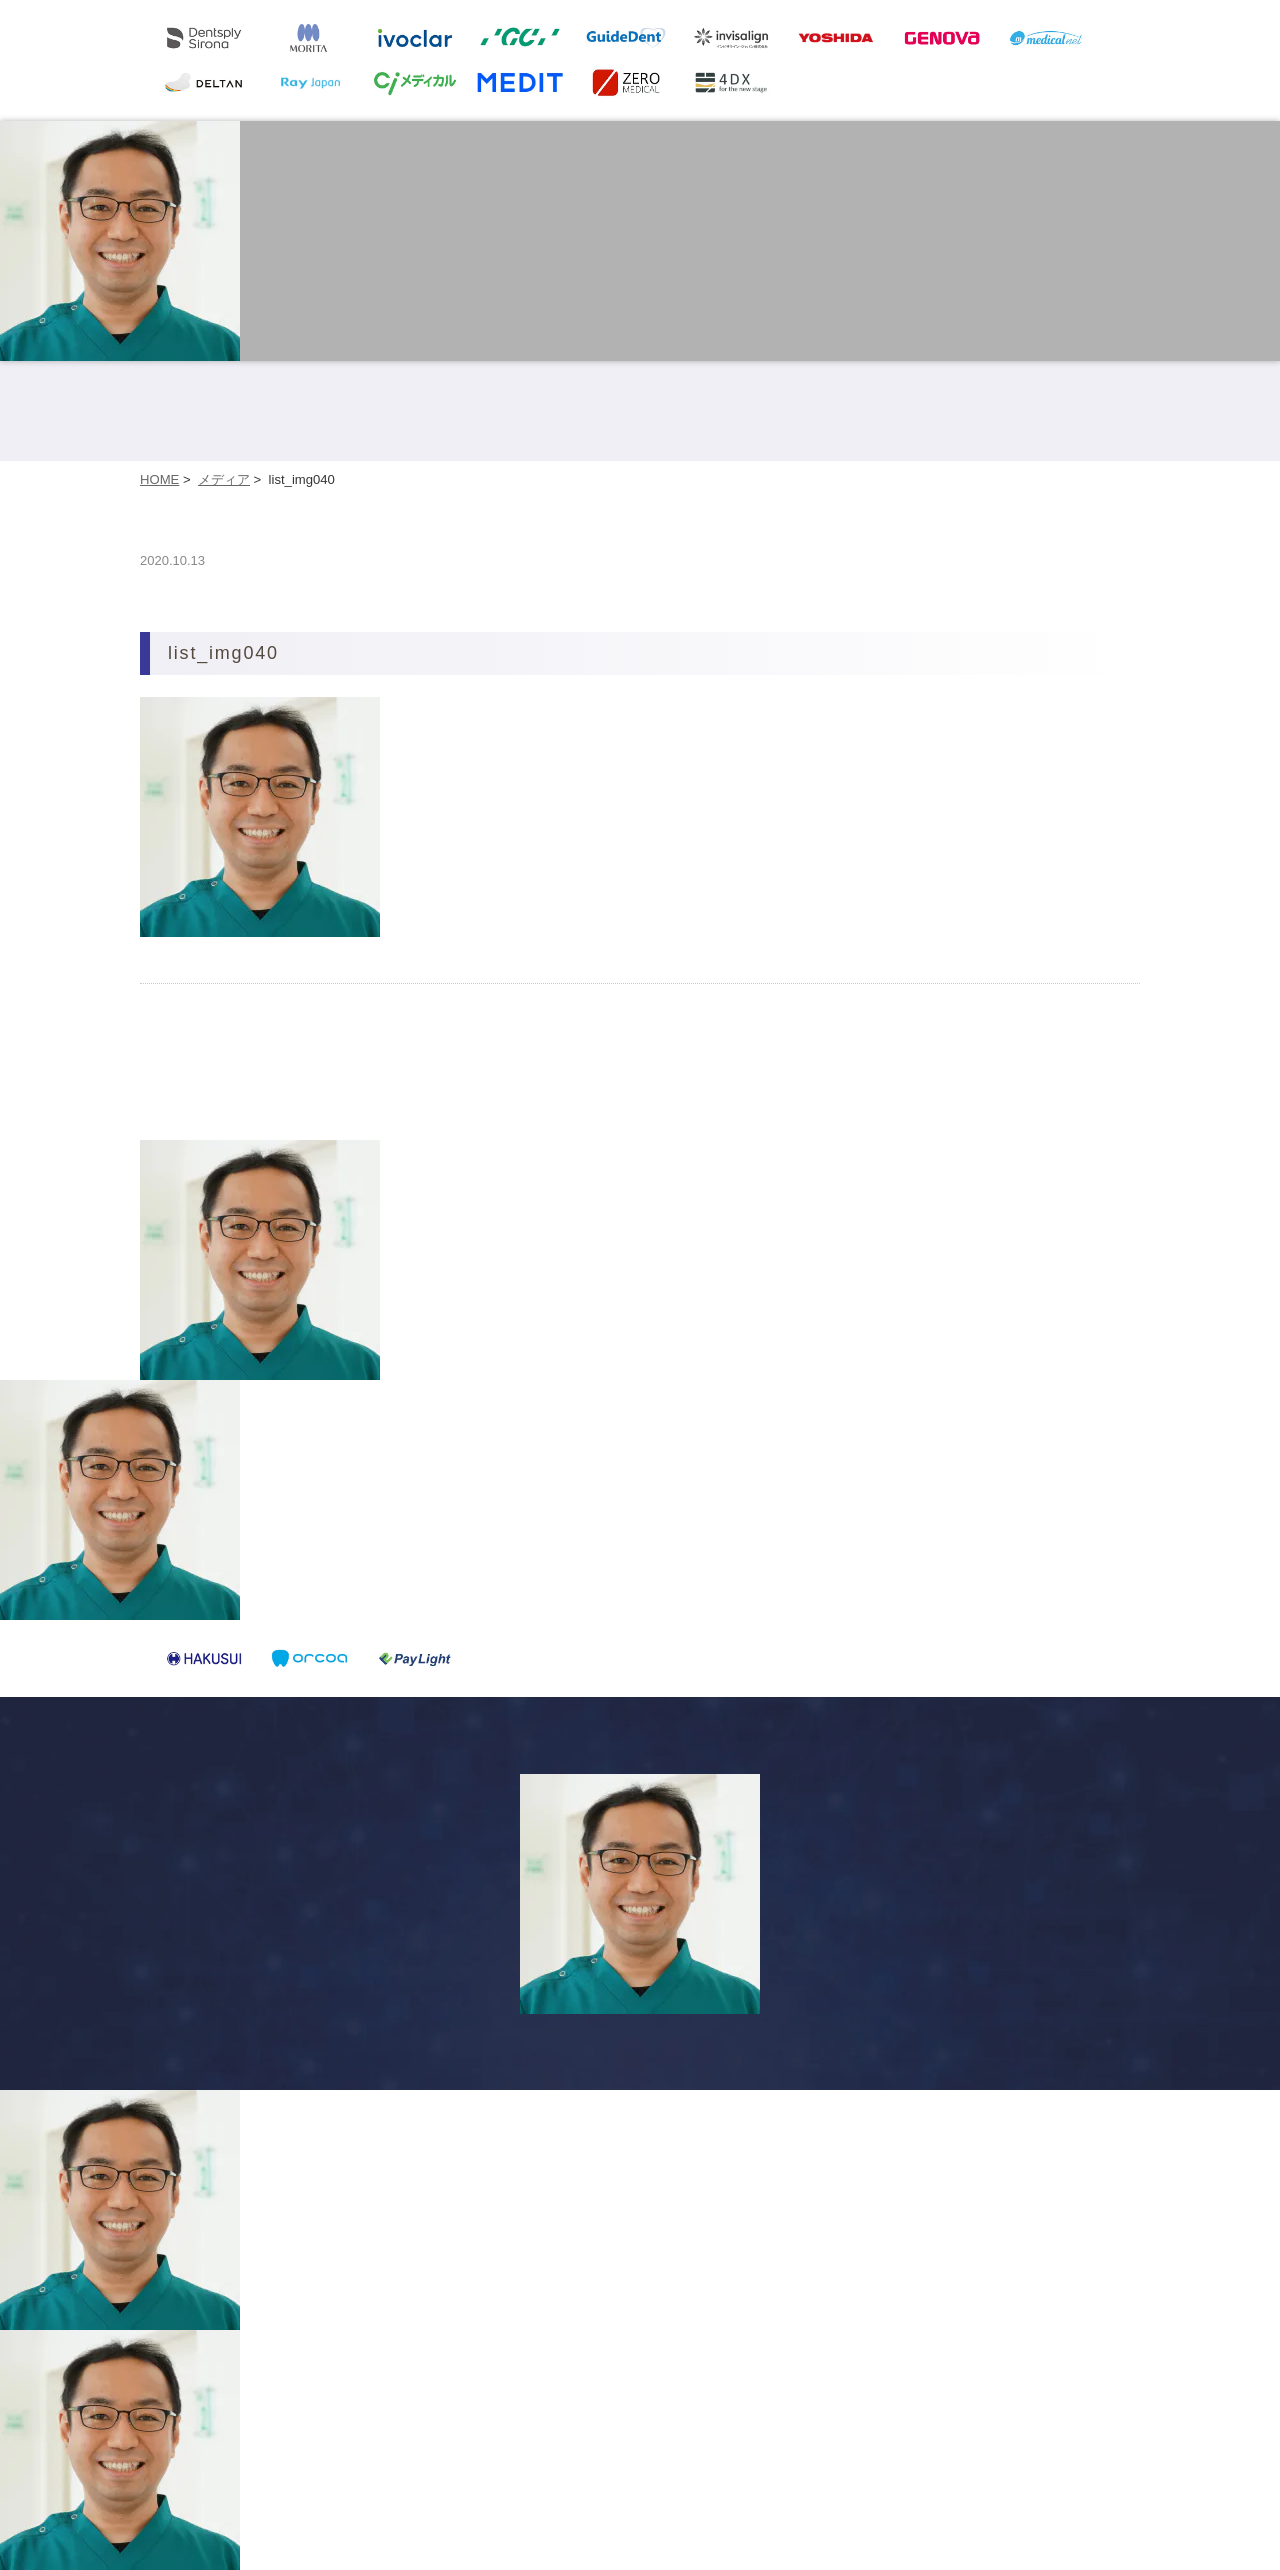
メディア (224, 479)
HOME (159, 479)
